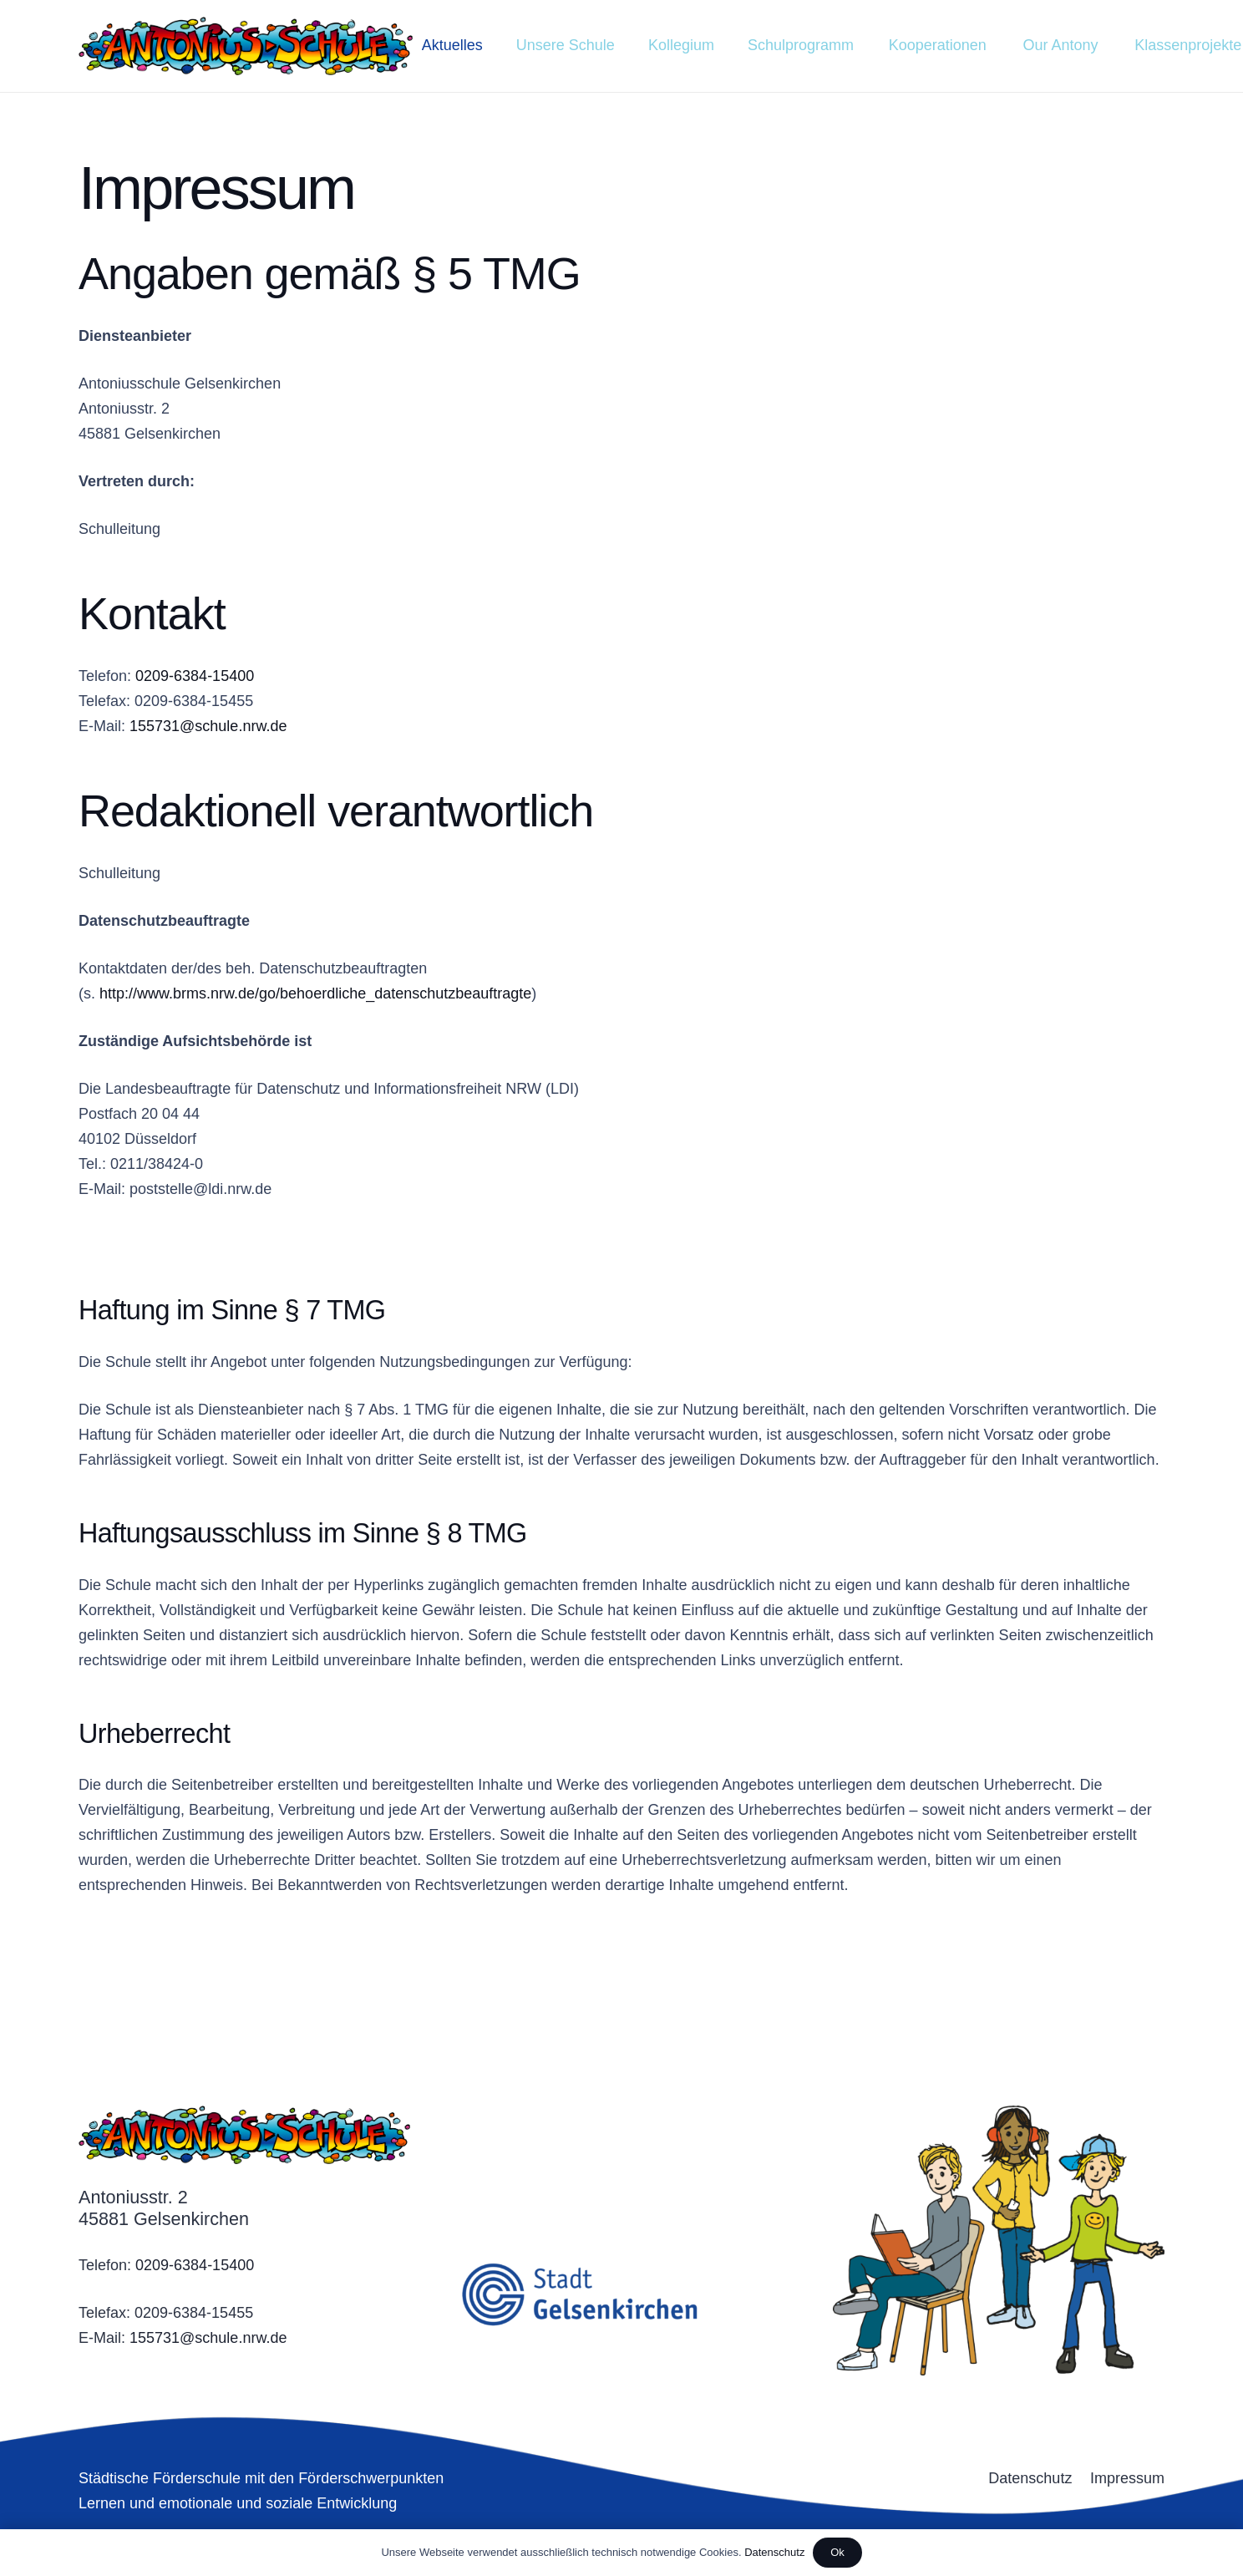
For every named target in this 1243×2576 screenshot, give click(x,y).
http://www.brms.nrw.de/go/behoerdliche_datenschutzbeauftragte (315, 993)
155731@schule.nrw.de (208, 726)
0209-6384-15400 (194, 676)
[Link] (246, 46)
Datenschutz (774, 2552)
